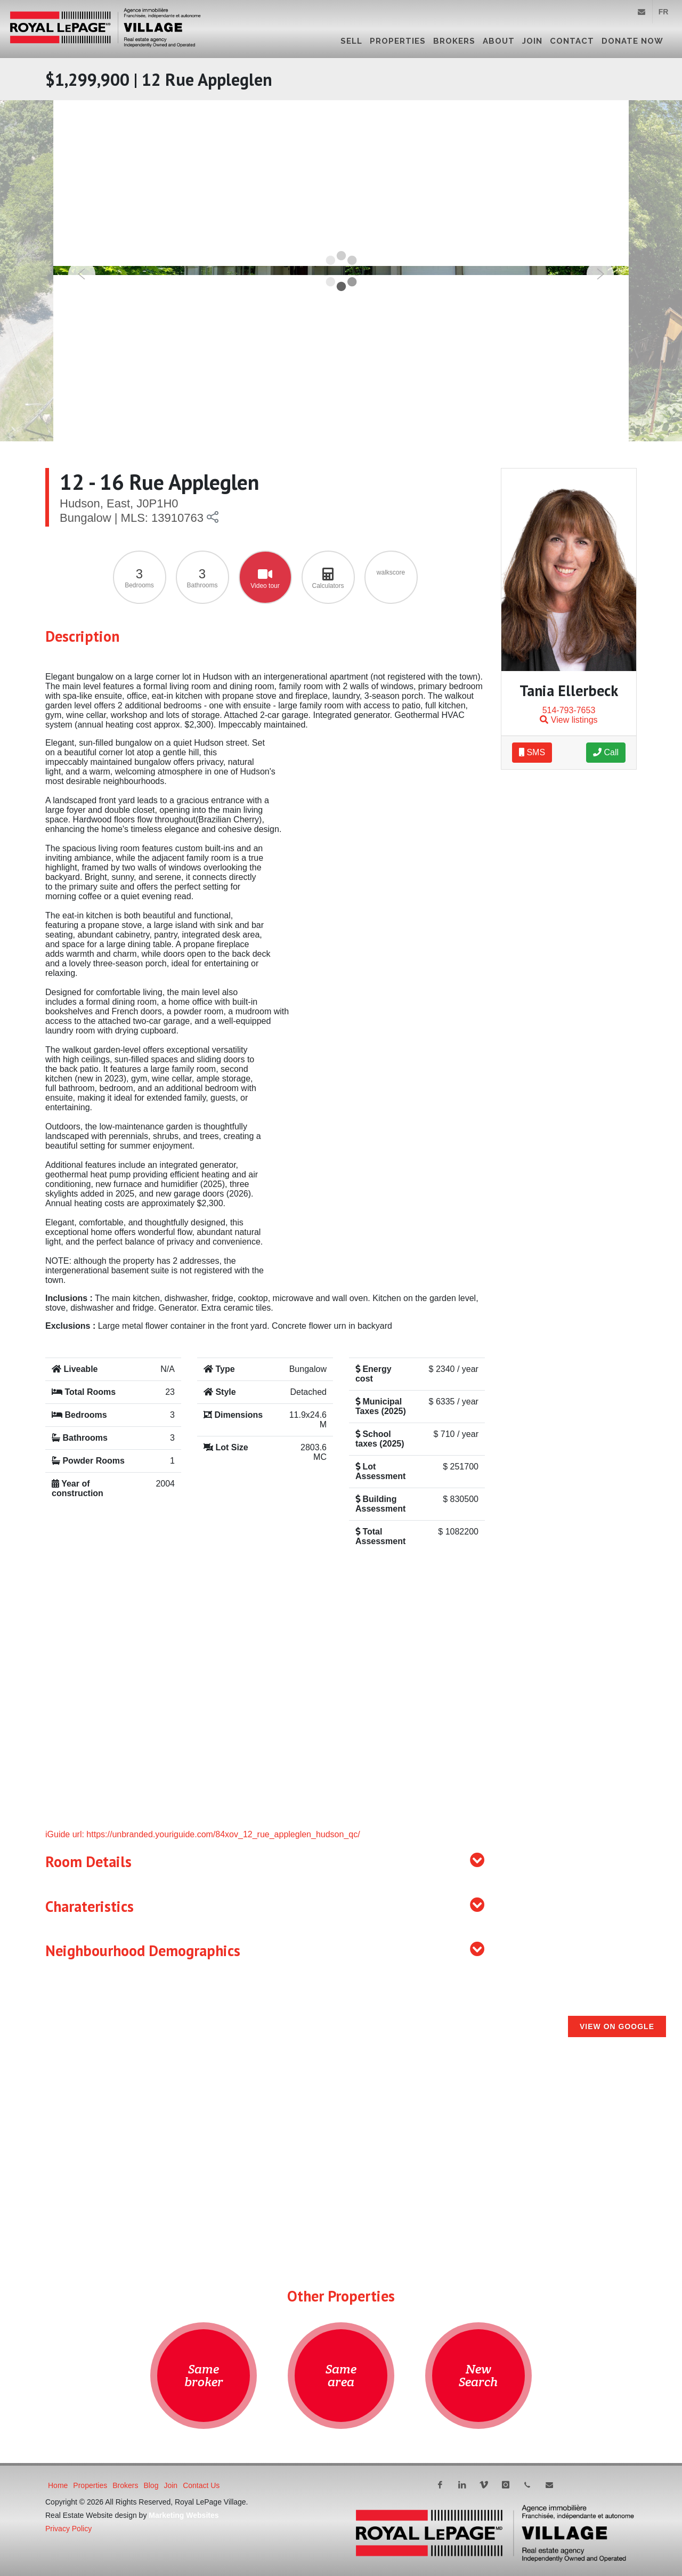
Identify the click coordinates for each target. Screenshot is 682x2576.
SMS (532, 752)
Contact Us (201, 2485)
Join (532, 41)
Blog (150, 2485)
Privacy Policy (68, 2528)
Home (58, 2485)
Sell (351, 41)
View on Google (617, 2026)
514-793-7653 (569, 710)
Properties (398, 41)
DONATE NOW (632, 41)
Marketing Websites (183, 2515)
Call (606, 752)
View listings (568, 719)
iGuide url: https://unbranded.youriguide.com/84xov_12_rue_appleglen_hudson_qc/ (202, 1834)
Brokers (454, 41)
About (499, 41)
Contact (572, 41)
